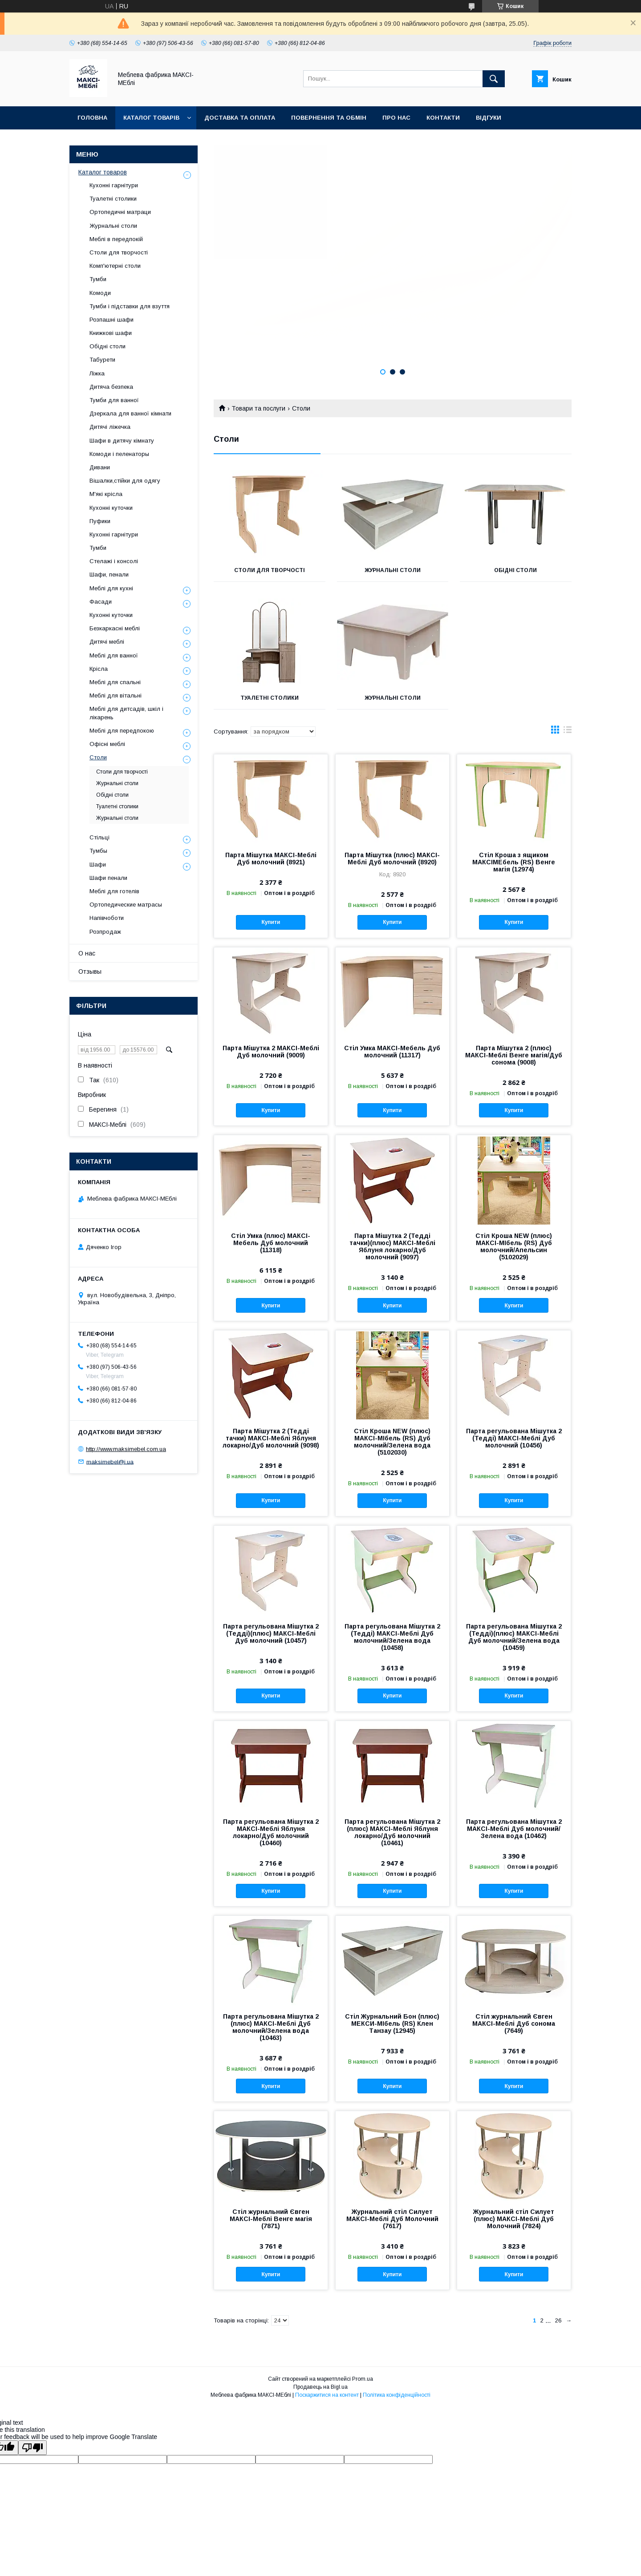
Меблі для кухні (111, 588)
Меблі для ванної (113, 655)
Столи (98, 757)
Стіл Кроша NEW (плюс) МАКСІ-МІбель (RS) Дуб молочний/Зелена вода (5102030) (392, 1441)
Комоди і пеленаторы (119, 454)
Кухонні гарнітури (113, 185)
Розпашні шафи (111, 319)
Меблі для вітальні (115, 695)
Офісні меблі (107, 744)
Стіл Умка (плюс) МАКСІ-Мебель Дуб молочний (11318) (270, 1243)
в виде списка (568, 732)
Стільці (99, 837)
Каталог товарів (151, 117)
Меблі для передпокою (121, 730)
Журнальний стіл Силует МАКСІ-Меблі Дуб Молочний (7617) (392, 2218)
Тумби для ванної (114, 400)
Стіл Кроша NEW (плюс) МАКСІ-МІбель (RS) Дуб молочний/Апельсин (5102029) (513, 1246)
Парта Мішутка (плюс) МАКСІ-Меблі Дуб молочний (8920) (392, 858)
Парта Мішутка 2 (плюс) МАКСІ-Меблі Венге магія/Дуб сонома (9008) (513, 1055)
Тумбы (98, 850)
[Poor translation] (32, 2447)
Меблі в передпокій (116, 239)
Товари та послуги (258, 408)
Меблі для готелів (114, 891)
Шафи (97, 864)
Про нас (396, 117)
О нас (86, 953)
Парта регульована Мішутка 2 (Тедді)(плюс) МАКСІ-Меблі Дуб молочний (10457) (271, 1633)
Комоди (100, 293)
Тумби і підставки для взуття (129, 306)
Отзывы (89, 971)
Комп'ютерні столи (115, 265)
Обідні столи (515, 570)
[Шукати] (494, 78)
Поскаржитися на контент (327, 2395)
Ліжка (97, 373)
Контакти (443, 117)
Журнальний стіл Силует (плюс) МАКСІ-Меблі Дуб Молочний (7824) (513, 2218)
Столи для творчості (269, 570)
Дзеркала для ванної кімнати (130, 413)
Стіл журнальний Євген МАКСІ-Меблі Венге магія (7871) (271, 2218)
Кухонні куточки (111, 507)
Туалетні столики (269, 698)
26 (558, 2320)
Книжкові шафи (110, 333)
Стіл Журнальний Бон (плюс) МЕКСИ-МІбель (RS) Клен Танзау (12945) (392, 2023)
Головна (92, 117)
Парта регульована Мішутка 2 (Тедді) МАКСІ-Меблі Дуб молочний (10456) (514, 1438)
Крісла (98, 668)
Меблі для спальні (115, 682)
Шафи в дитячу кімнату (121, 440)
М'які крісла (105, 494)
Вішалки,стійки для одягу (124, 480)
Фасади (100, 601)
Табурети (102, 359)
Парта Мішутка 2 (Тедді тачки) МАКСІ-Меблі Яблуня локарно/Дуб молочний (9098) (271, 1438)
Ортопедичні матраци (120, 212)
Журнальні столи (393, 570)
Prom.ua (362, 2379)
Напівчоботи (106, 918)
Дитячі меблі (106, 641)
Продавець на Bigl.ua (320, 2387)
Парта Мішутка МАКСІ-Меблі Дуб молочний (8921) (270, 858)
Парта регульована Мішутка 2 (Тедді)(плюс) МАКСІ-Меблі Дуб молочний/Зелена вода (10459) (514, 1637)
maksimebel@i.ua (110, 1461)
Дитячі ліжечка (109, 426)
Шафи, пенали (109, 574)
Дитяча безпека (111, 386)
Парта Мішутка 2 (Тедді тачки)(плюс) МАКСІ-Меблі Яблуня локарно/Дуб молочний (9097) (392, 1246)
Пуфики (99, 521)
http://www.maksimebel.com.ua (126, 1449)
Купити (270, 922)
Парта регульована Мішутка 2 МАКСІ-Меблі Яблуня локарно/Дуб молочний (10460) (271, 1832)
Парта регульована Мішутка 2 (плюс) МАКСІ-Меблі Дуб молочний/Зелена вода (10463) (271, 2027)
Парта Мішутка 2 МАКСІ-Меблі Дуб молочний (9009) (271, 1051)
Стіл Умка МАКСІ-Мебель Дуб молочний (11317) (392, 1051)
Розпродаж (105, 931)
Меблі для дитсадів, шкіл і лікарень (126, 712)
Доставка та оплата (239, 117)
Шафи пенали (108, 878)
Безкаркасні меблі (114, 628)
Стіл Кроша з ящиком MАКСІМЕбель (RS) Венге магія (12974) (513, 862)
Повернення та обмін (328, 117)
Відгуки (488, 117)
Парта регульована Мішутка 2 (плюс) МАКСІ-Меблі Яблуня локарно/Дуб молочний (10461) (392, 1832)
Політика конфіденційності (396, 2395)
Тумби (97, 279)
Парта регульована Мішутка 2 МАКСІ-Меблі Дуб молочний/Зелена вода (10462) (514, 1828)
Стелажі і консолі (113, 561)
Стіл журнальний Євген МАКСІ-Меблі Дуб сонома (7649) (513, 2023)
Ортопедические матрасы (125, 904)
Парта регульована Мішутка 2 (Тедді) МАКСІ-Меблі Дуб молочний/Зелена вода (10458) (392, 1637)
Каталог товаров (102, 172)
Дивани (99, 467)
